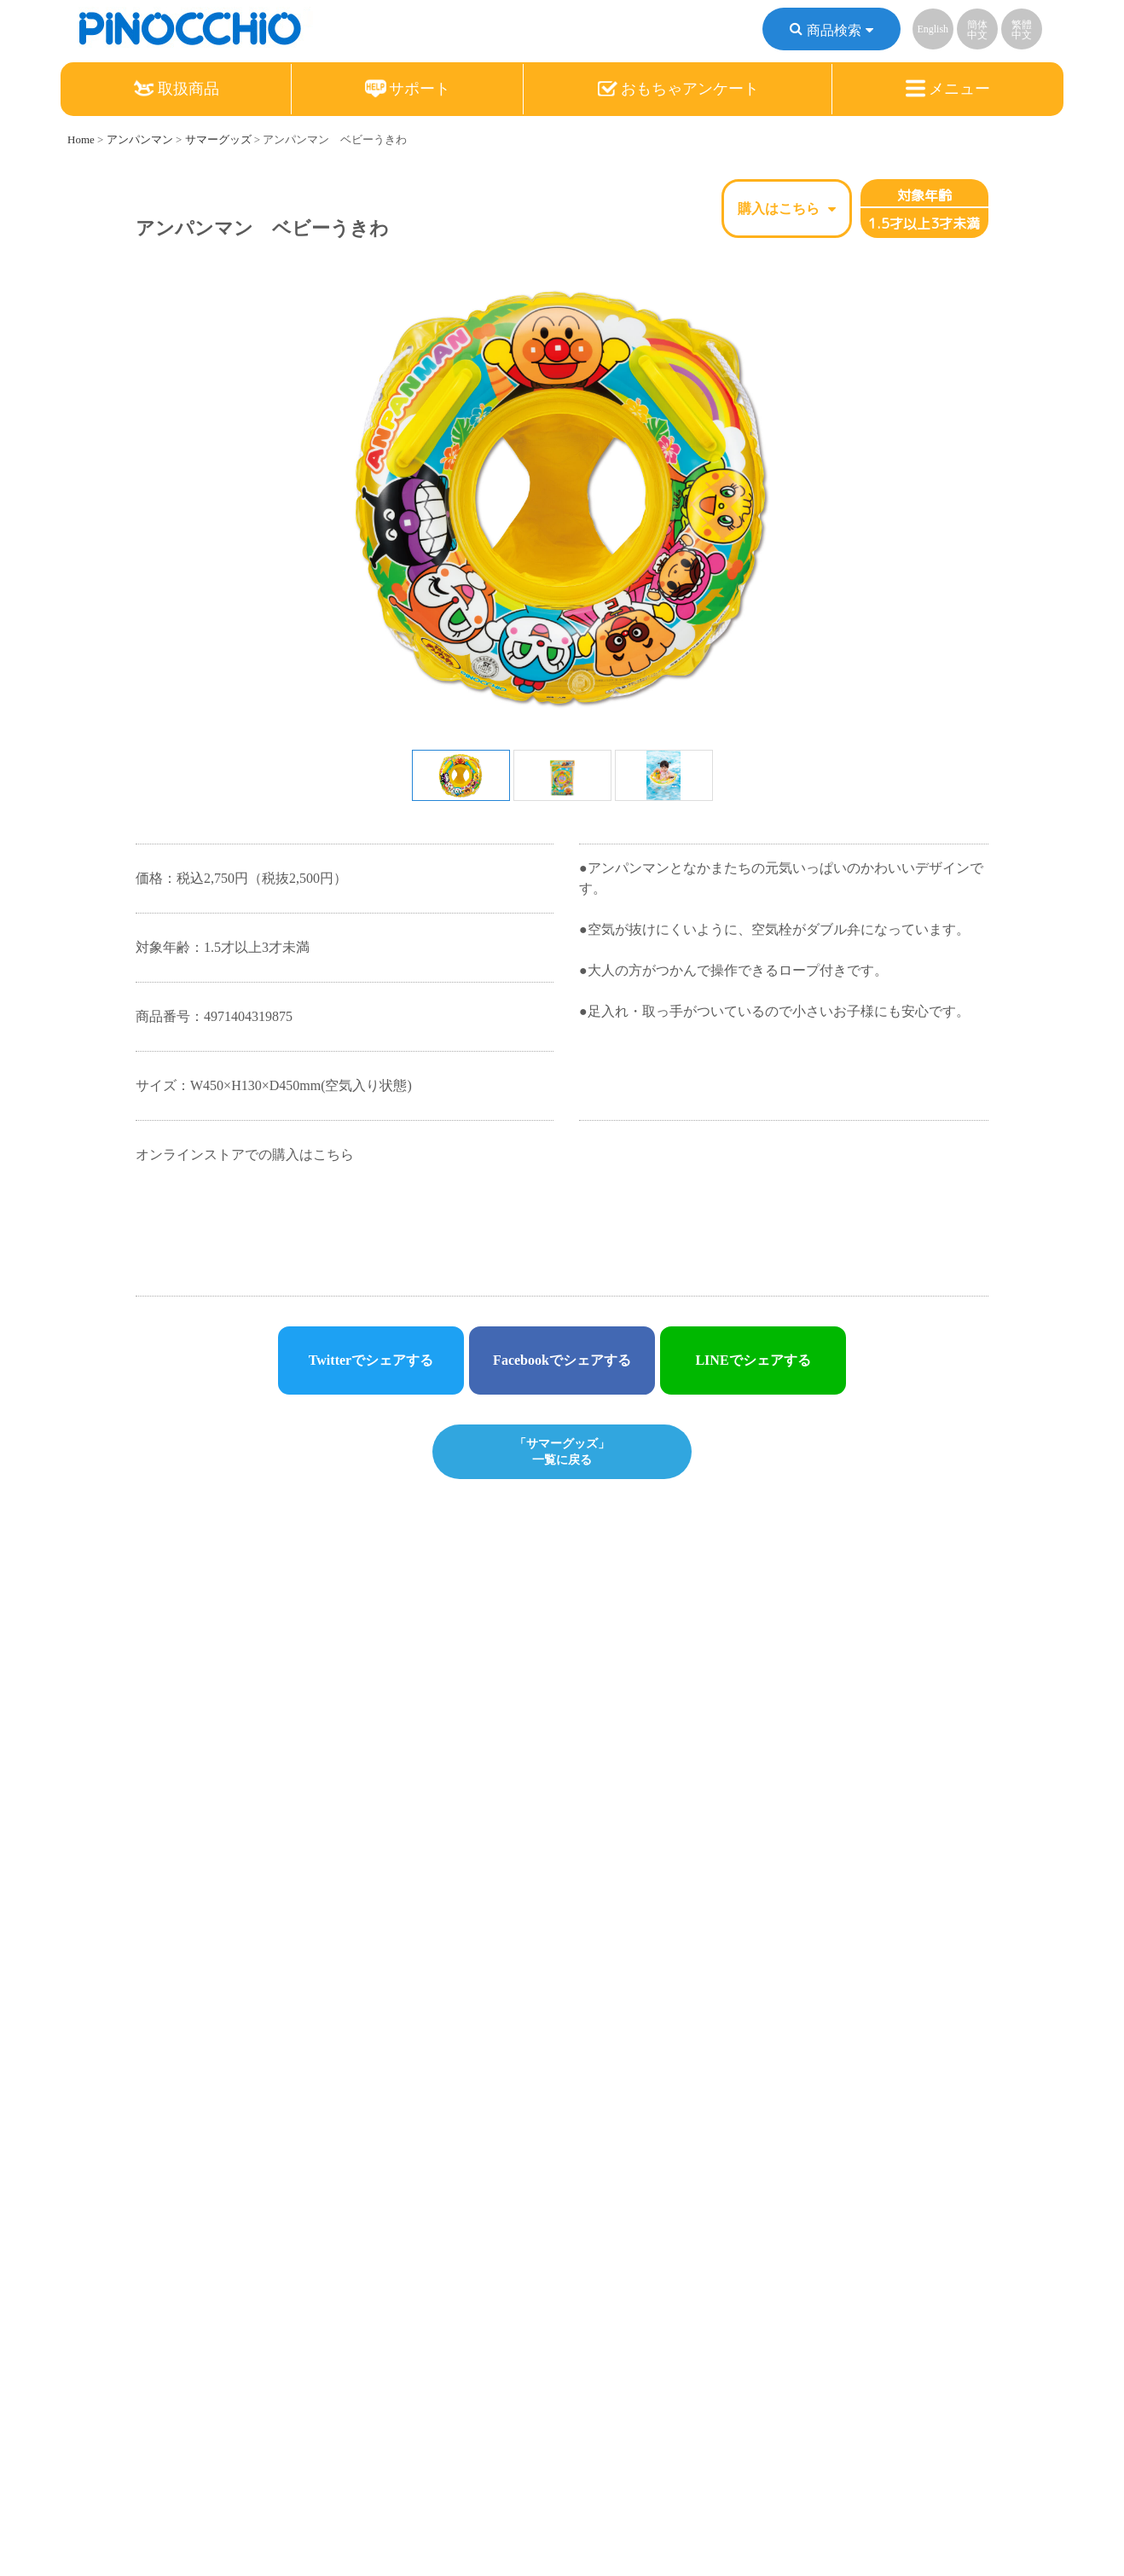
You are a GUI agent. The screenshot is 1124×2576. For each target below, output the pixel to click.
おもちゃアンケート (678, 88)
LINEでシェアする (752, 1360)
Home (81, 139)
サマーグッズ (218, 139)
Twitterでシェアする (371, 1360)
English (932, 29)
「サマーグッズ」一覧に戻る (562, 1451)
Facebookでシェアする (562, 1360)
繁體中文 (1021, 30)
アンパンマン (140, 139)
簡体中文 (977, 30)
